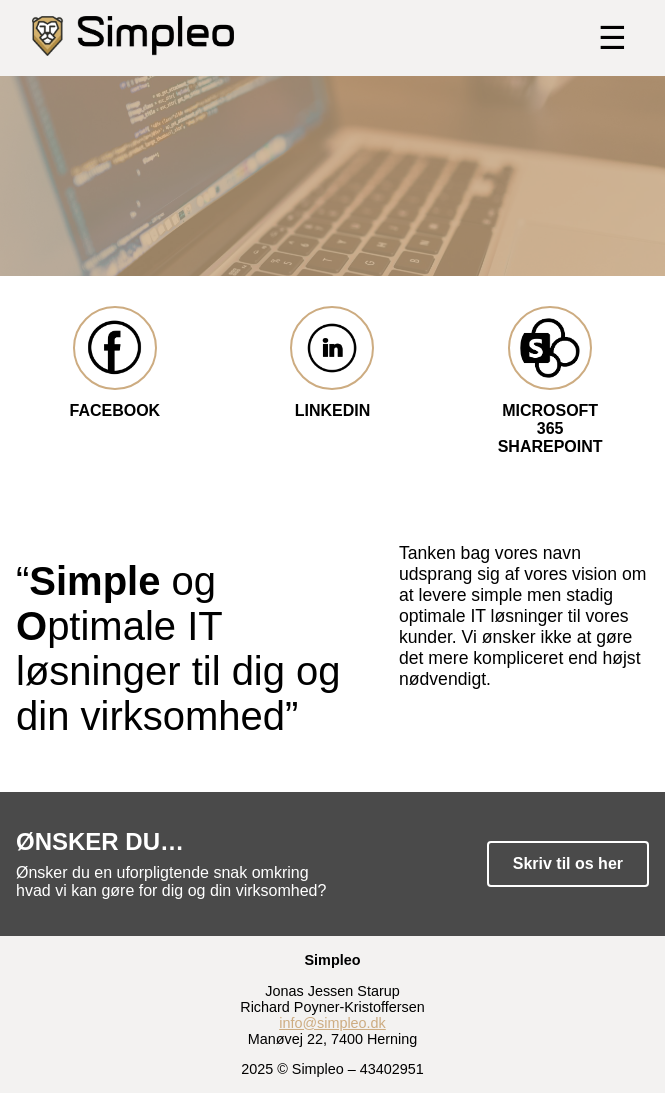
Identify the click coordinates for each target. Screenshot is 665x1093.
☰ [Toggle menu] (612, 38)
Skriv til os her (568, 863)
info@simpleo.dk (332, 1023)
